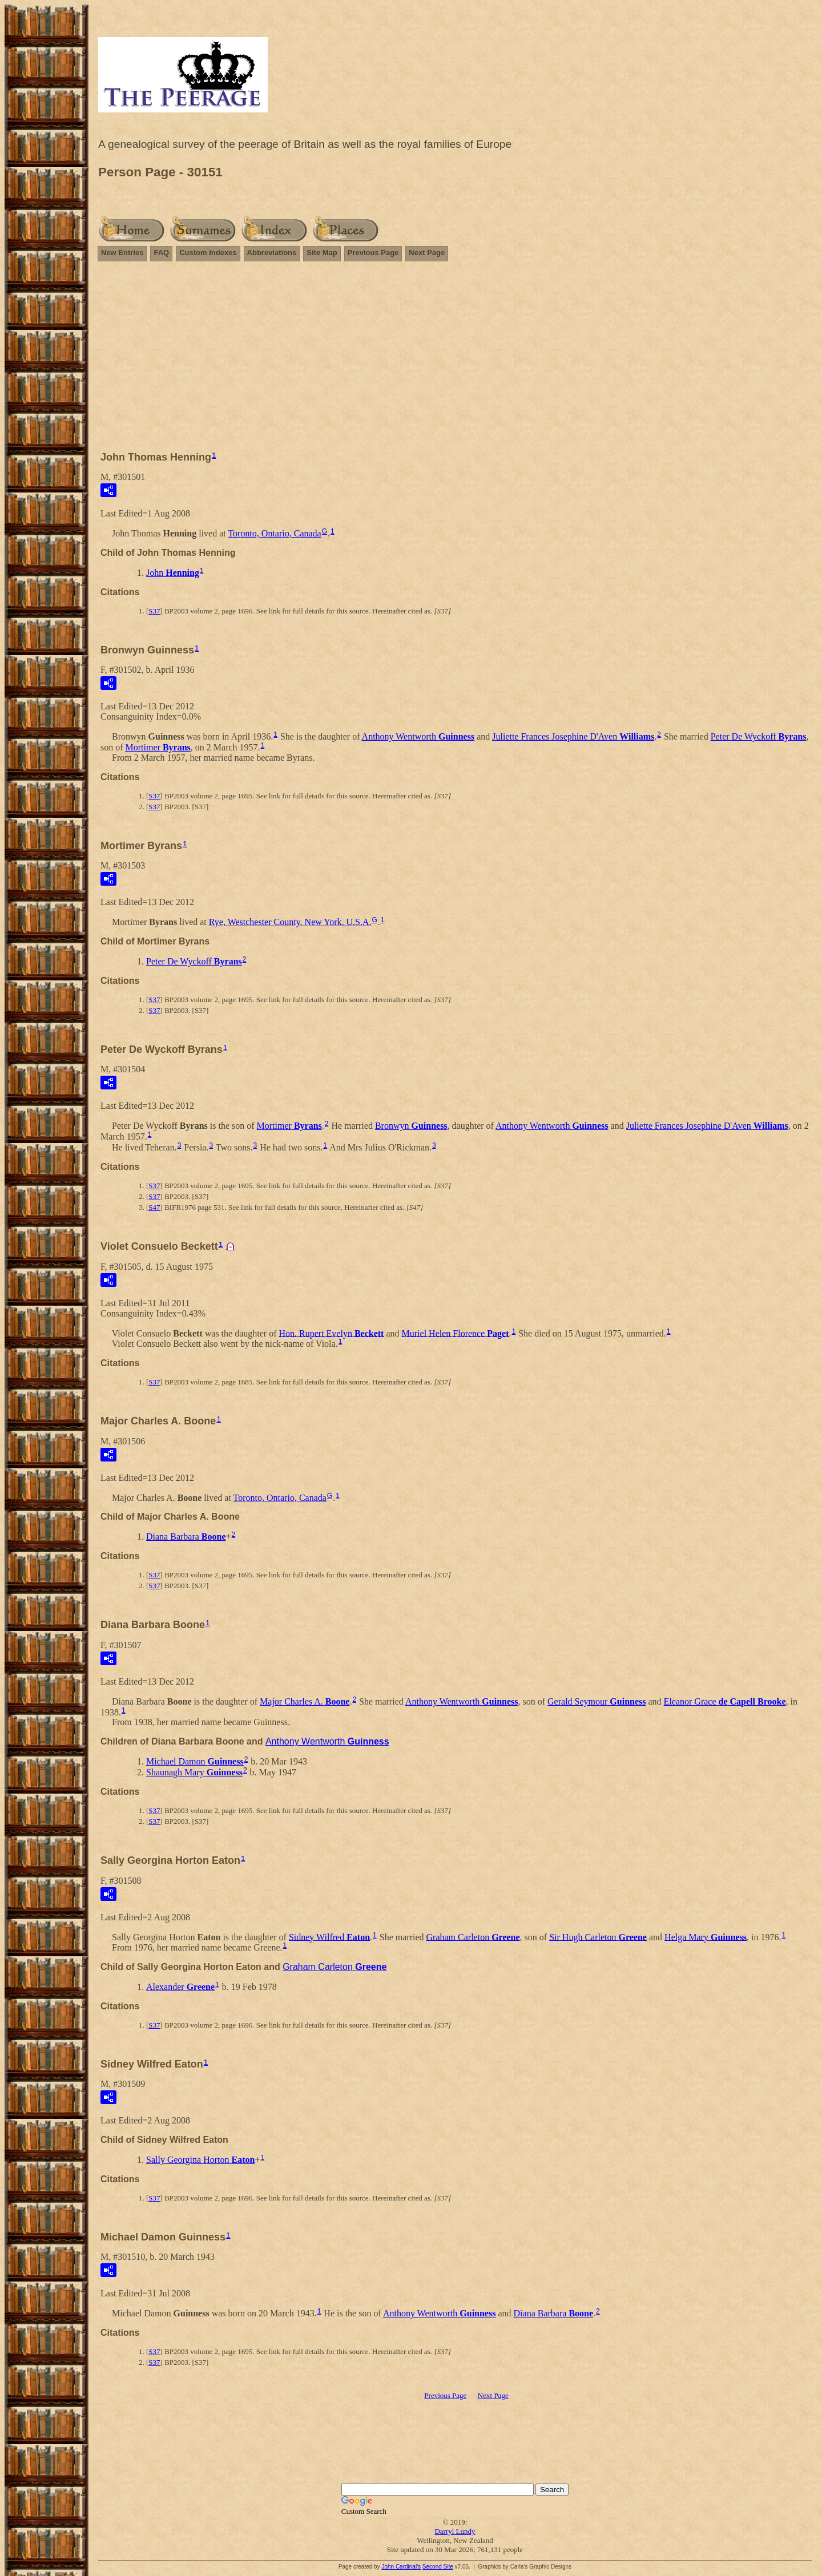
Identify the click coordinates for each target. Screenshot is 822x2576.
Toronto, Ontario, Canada (274, 533)
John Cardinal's (401, 2566)
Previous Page (373, 252)
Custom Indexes (207, 252)
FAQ (161, 252)
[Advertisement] (454, 361)
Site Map (322, 252)
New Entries (122, 252)
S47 (154, 1207)
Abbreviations (272, 252)
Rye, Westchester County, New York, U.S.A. (290, 922)
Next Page (427, 252)
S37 (154, 611)
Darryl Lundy (454, 2531)
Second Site (437, 2566)
